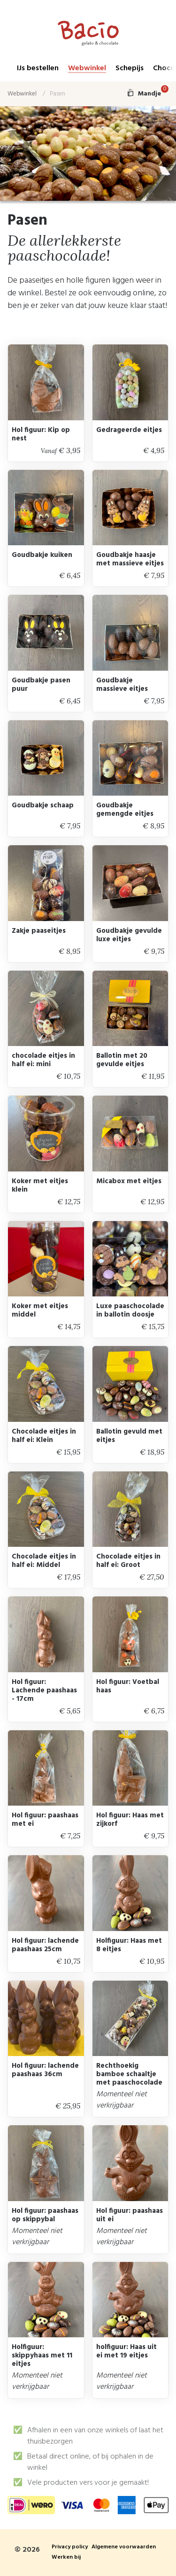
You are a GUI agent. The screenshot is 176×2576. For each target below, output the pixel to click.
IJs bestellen (38, 69)
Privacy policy (70, 2547)
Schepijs (129, 69)
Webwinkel (87, 69)
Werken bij (66, 2557)
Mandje (147, 94)
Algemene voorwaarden (124, 2547)
